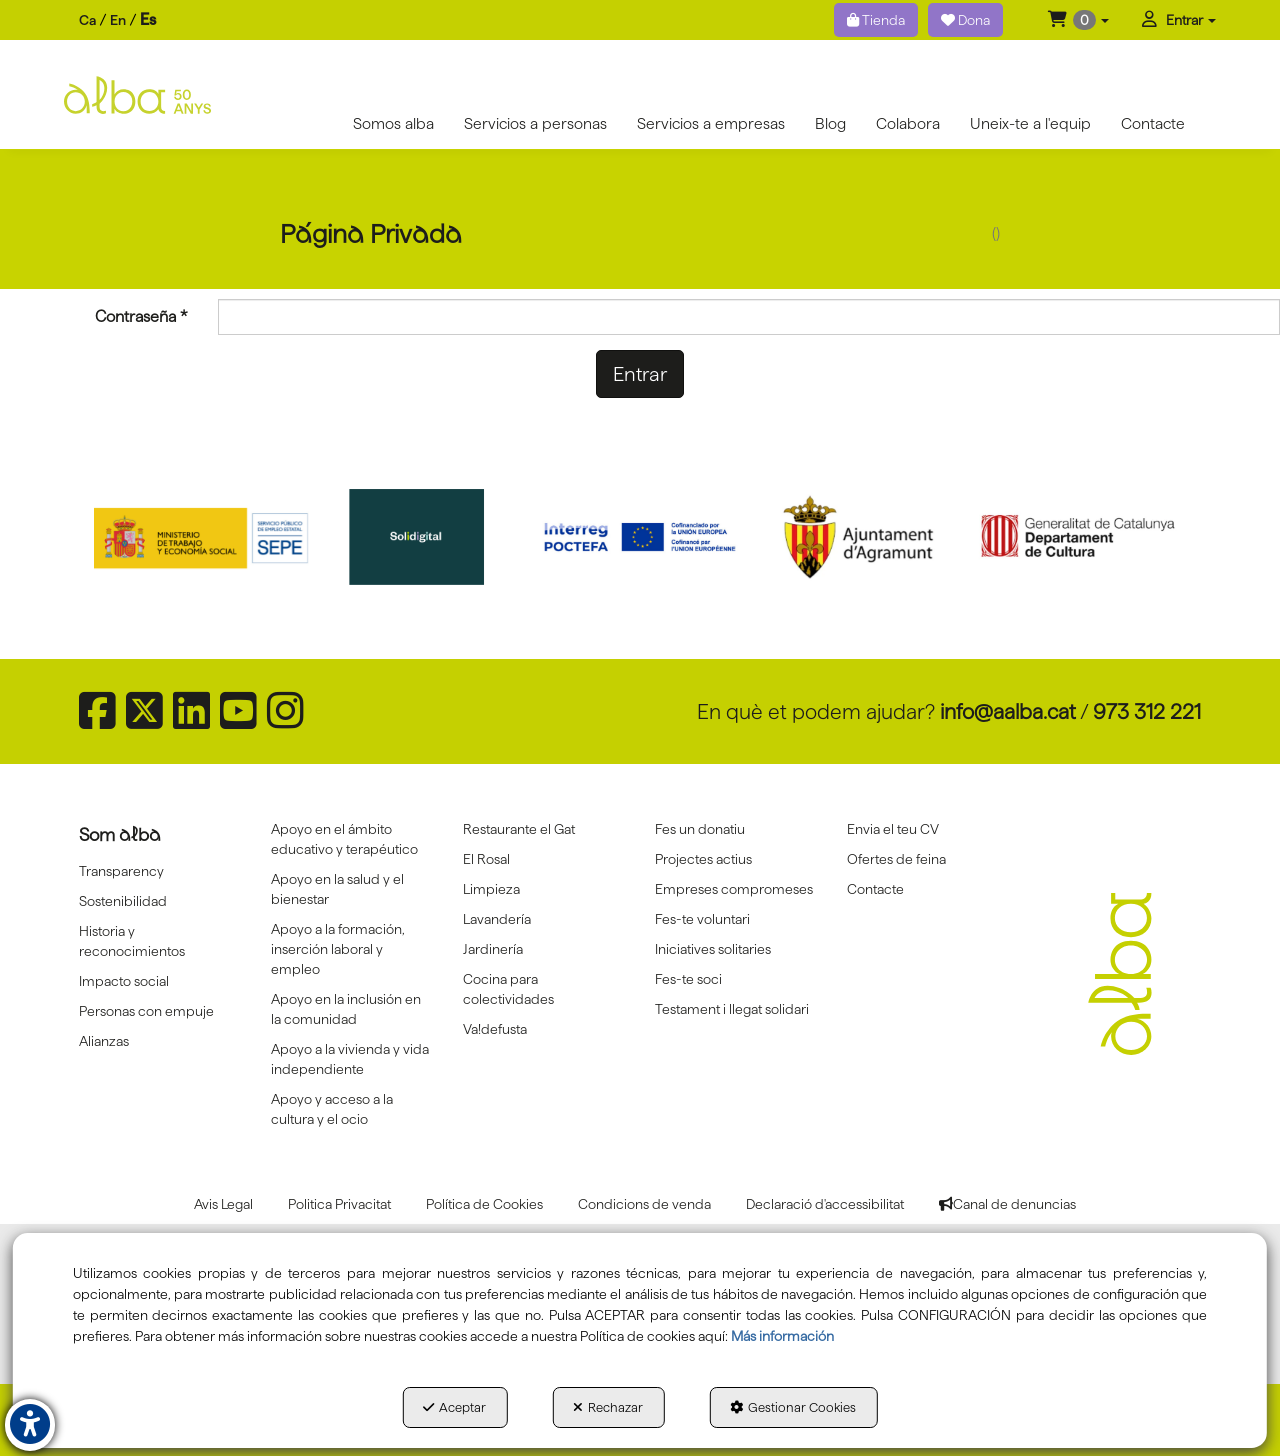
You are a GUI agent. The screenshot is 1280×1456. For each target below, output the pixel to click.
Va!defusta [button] (495, 1029)
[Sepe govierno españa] (203, 537)
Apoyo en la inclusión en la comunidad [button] (346, 1009)
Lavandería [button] (497, 919)
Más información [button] (782, 1336)
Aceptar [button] (454, 1407)
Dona (965, 20)
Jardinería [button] (493, 949)
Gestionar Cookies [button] (793, 1407)
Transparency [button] (121, 871)
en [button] (118, 20)
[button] (1078, 20)
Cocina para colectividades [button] (508, 989)
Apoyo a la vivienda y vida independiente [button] (350, 1059)
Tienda (876, 20)
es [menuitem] (148, 19)
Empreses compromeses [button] (734, 889)
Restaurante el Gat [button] (519, 829)
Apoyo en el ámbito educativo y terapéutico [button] (344, 839)
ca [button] (87, 20)
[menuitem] (117, 20)
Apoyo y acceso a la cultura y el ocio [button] (332, 1109)
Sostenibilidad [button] (123, 901)
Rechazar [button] (608, 1407)
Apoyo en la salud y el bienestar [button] (337, 889)
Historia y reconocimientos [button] (132, 941)
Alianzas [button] (104, 1041)
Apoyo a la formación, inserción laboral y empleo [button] (338, 949)
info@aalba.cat (1008, 711)
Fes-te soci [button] (688, 979)
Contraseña (141, 316)
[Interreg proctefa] (640, 537)
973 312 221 (1147, 711)
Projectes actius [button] (703, 859)
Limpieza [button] (491, 889)
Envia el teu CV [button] (893, 829)
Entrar (640, 374)
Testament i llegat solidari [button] (732, 1009)
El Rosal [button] (486, 859)
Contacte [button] (875, 889)
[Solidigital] (422, 537)
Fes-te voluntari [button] (702, 919)
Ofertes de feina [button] (896, 859)
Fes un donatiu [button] (700, 829)
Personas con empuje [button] (146, 1011)
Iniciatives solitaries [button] (713, 949)
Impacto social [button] (124, 981)
